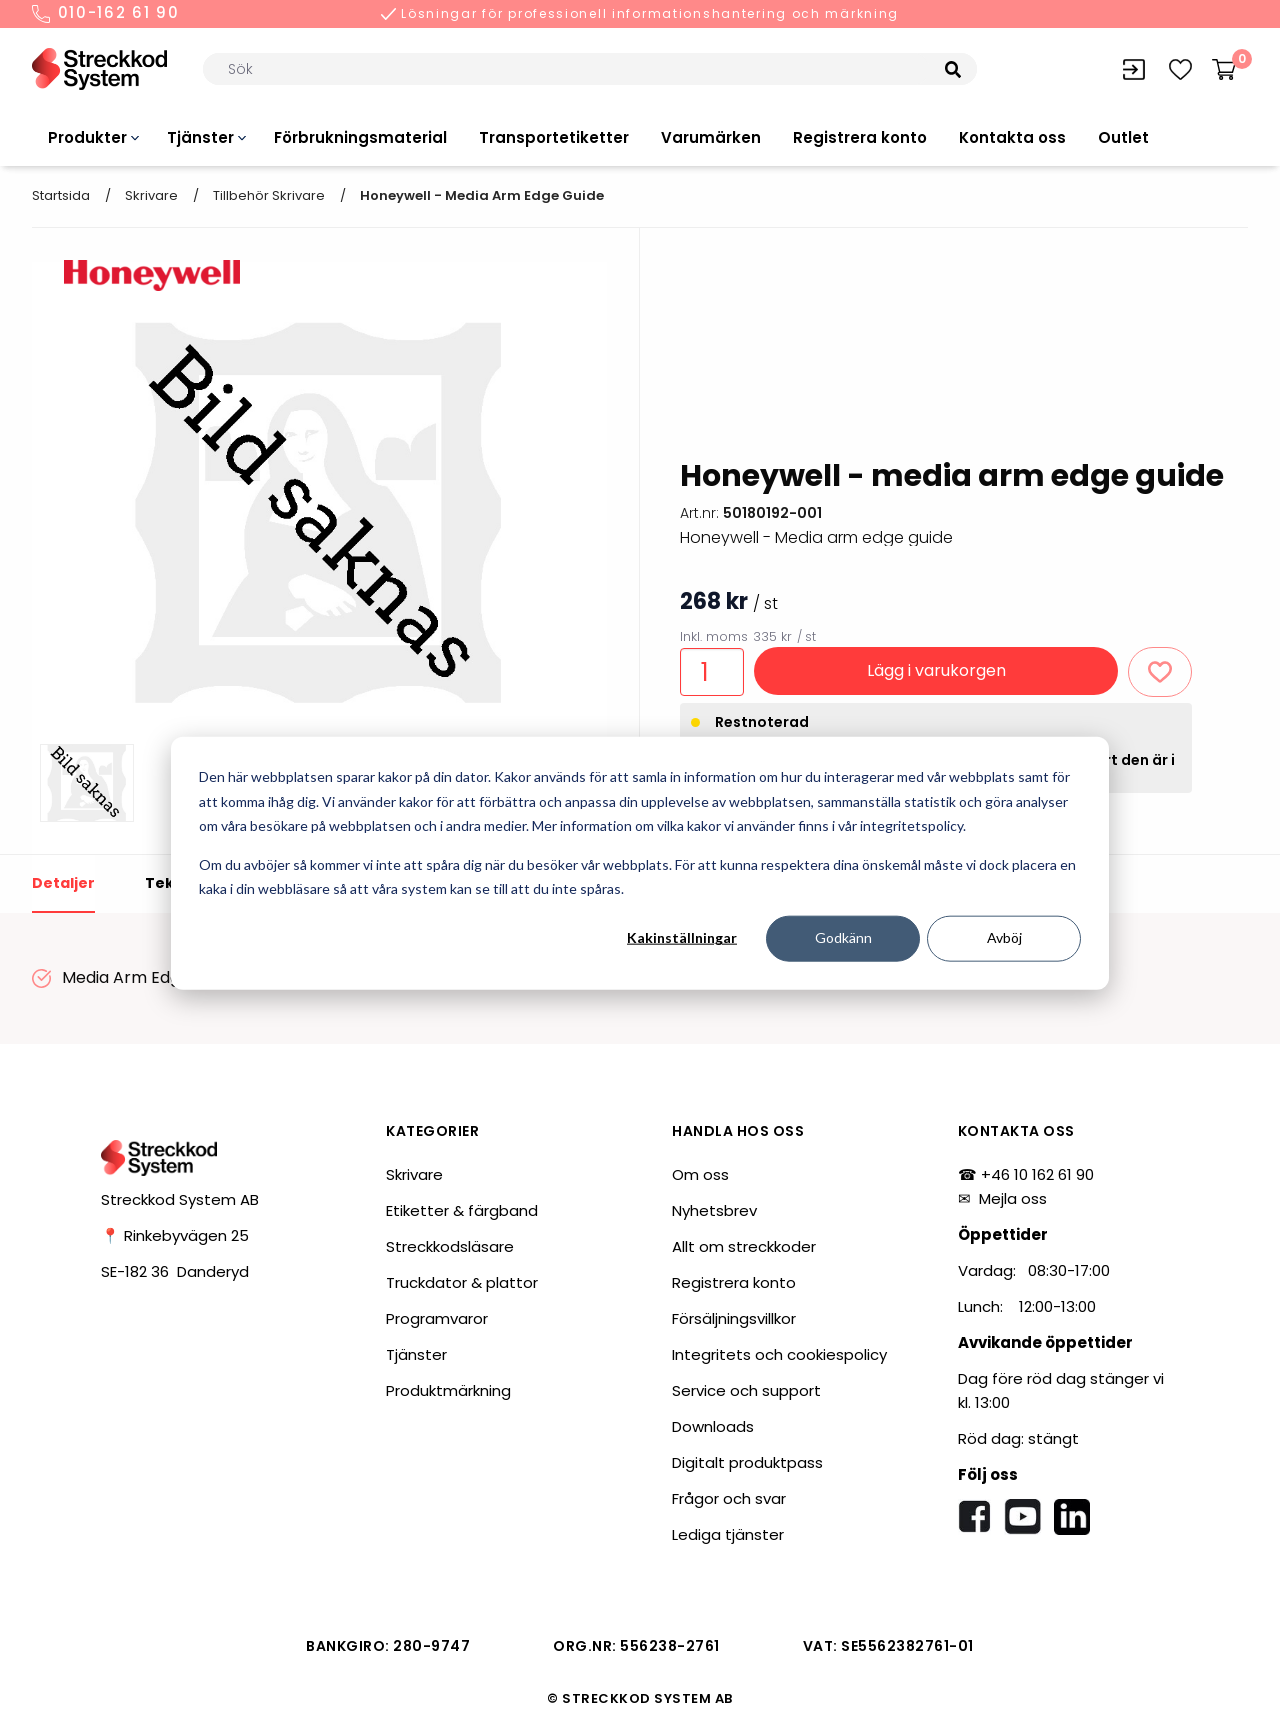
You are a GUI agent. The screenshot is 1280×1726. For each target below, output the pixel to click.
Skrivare (151, 195)
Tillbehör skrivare (269, 195)
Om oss (700, 1174)
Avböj (1004, 937)
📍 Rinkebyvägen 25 (175, 1235)
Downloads (713, 1426)
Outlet (1123, 137)
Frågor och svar (729, 1498)
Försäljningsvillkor (734, 1318)
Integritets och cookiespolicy (779, 1354)
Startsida (61, 195)
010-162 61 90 (106, 14)
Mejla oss (1013, 1198)
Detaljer (63, 883)
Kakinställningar (682, 937)
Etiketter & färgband (462, 1210)
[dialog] (640, 863)
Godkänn (843, 937)
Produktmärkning (448, 1390)
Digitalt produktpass (747, 1462)
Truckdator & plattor (462, 1282)
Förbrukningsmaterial (360, 137)
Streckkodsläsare (450, 1246)
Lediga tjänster (728, 1534)
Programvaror (437, 1318)
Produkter (87, 137)
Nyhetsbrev (714, 1210)
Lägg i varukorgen (936, 670)
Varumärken (711, 137)
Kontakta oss (1012, 137)
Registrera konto (860, 137)
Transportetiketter (554, 137)
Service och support (746, 1390)
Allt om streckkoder (744, 1246)
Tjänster (200, 137)
